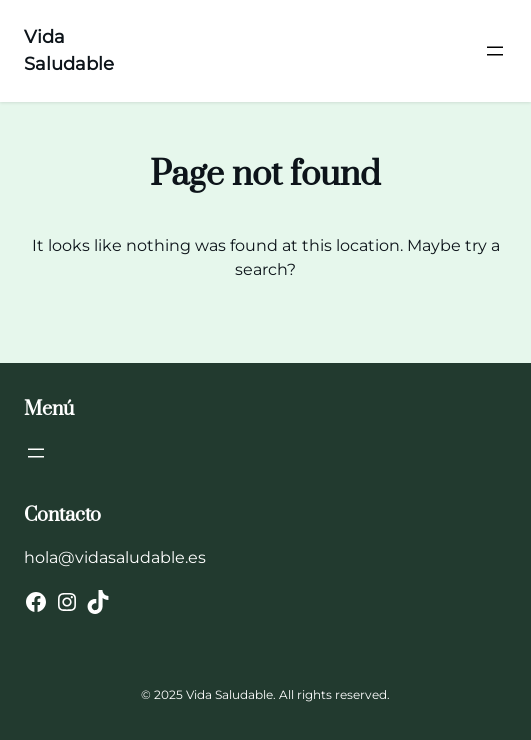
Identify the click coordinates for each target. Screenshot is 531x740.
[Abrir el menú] (495, 51)
